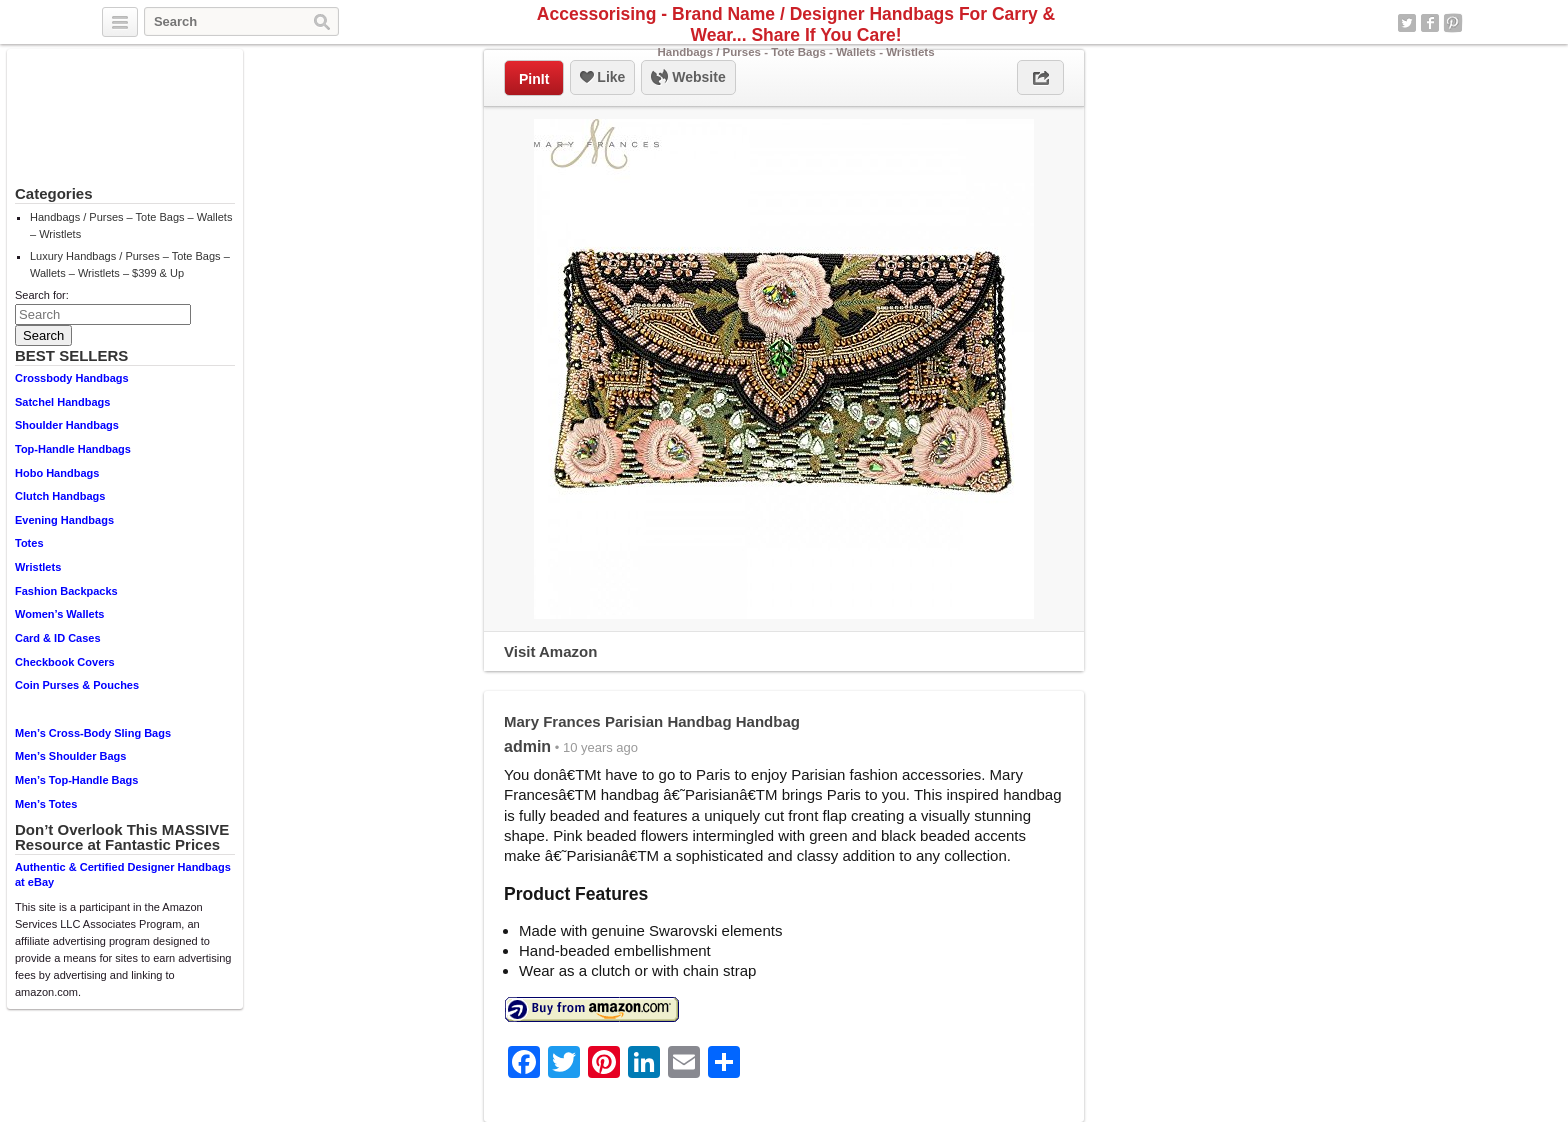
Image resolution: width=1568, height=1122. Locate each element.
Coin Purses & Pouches (77, 685)
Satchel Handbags (62, 402)
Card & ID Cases (58, 638)
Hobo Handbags (57, 473)
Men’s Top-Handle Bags (76, 780)
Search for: (42, 295)
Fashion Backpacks (66, 591)
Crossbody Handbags (72, 378)
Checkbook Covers (65, 662)
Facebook (1430, 23)
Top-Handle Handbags (73, 449)
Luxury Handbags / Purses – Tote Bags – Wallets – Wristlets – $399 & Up (130, 264)
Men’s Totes (46, 804)
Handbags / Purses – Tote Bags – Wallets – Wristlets (131, 225)
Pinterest (1453, 23)
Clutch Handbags (60, 496)
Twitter (1407, 23)
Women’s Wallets (59, 614)
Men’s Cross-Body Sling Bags (93, 733)
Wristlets (38, 567)
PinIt (534, 79)
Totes (29, 543)
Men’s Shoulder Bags (70, 756)
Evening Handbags (64, 520)
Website (688, 78)
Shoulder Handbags (67, 425)
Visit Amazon (550, 651)
